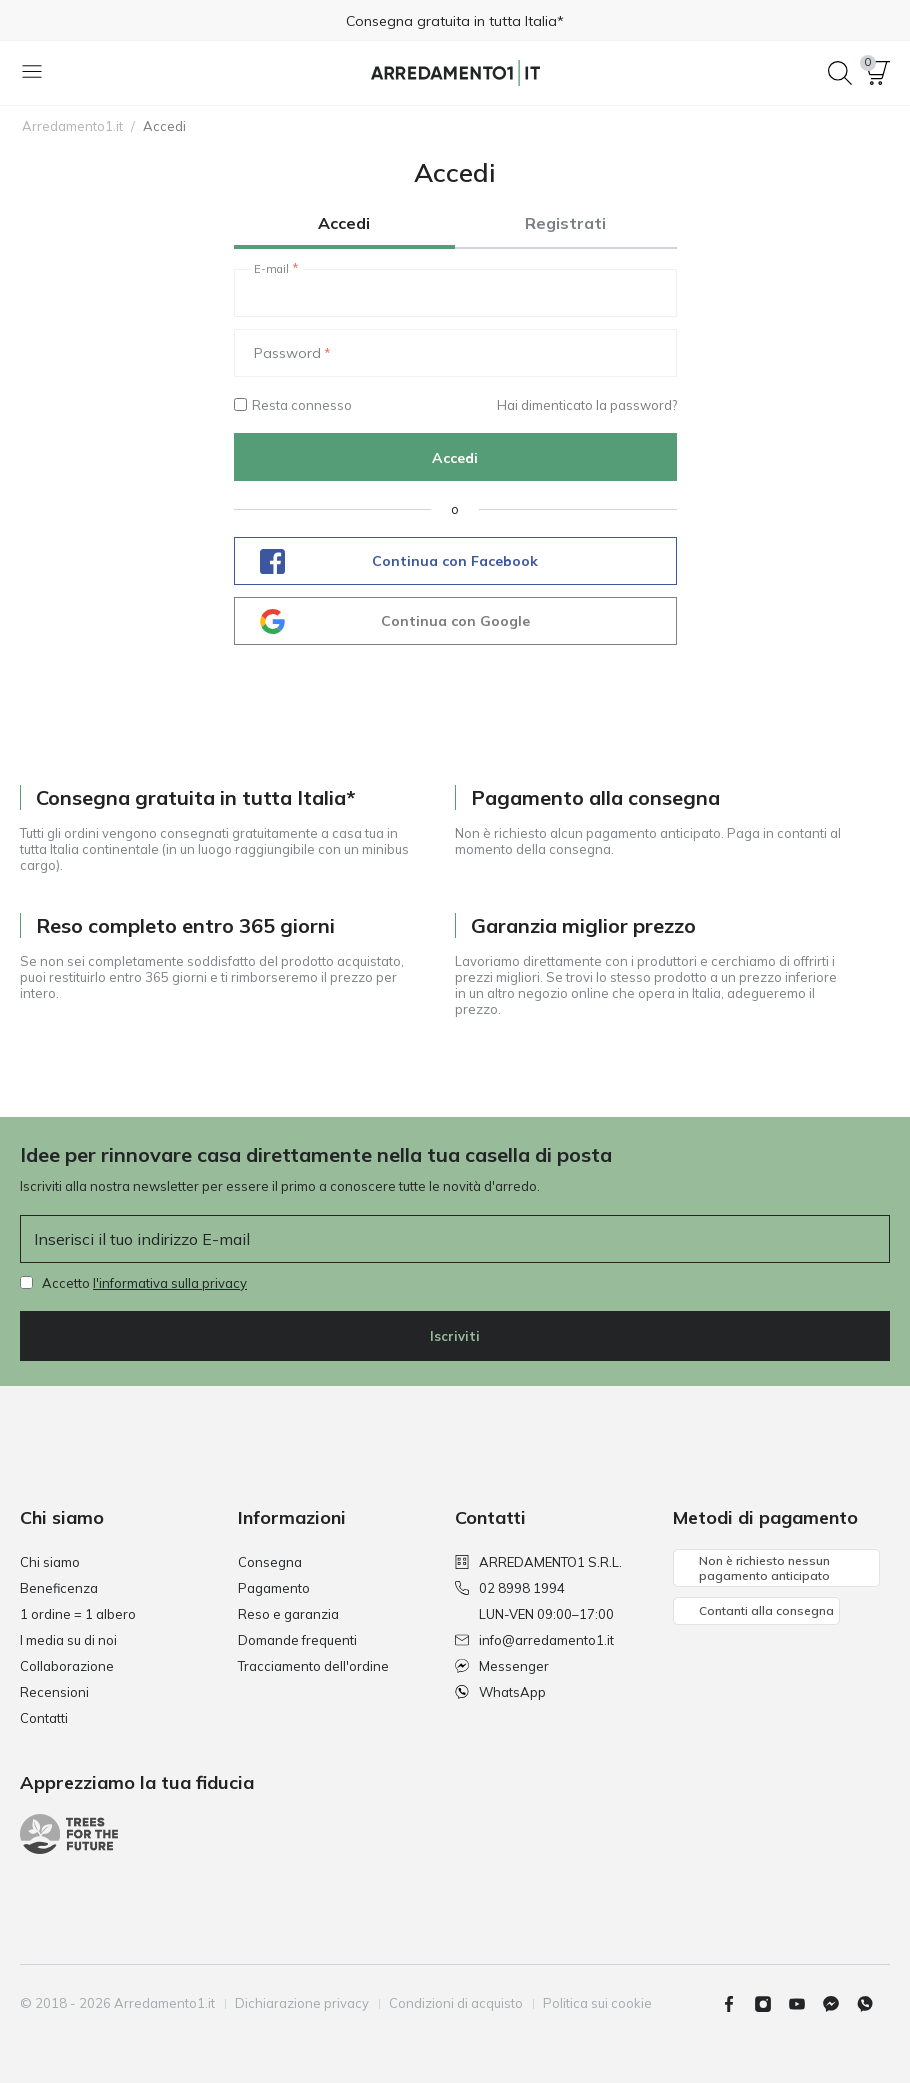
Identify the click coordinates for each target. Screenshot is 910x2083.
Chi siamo (50, 1562)
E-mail (271, 269)
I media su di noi (68, 1640)
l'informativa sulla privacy (170, 1283)
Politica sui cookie (597, 2003)
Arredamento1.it (72, 126)
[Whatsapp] (873, 2004)
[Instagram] (771, 2004)
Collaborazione (67, 1666)
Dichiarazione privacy (302, 2003)
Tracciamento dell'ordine (313, 1666)
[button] (878, 73)
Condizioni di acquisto (456, 2003)
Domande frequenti (297, 1640)
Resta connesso (293, 405)
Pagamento (274, 1588)
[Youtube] (805, 2004)
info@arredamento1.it (534, 1640)
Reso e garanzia (288, 1614)
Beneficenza (59, 1588)
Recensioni (54, 1692)
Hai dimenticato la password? (587, 405)
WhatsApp (500, 1692)
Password (287, 353)
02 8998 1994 (510, 1588)
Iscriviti (455, 1336)
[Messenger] (839, 2004)
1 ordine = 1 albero (78, 1614)
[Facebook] (737, 2004)
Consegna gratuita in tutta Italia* (455, 21)
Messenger (502, 1666)
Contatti (44, 1718)
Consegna (270, 1562)
